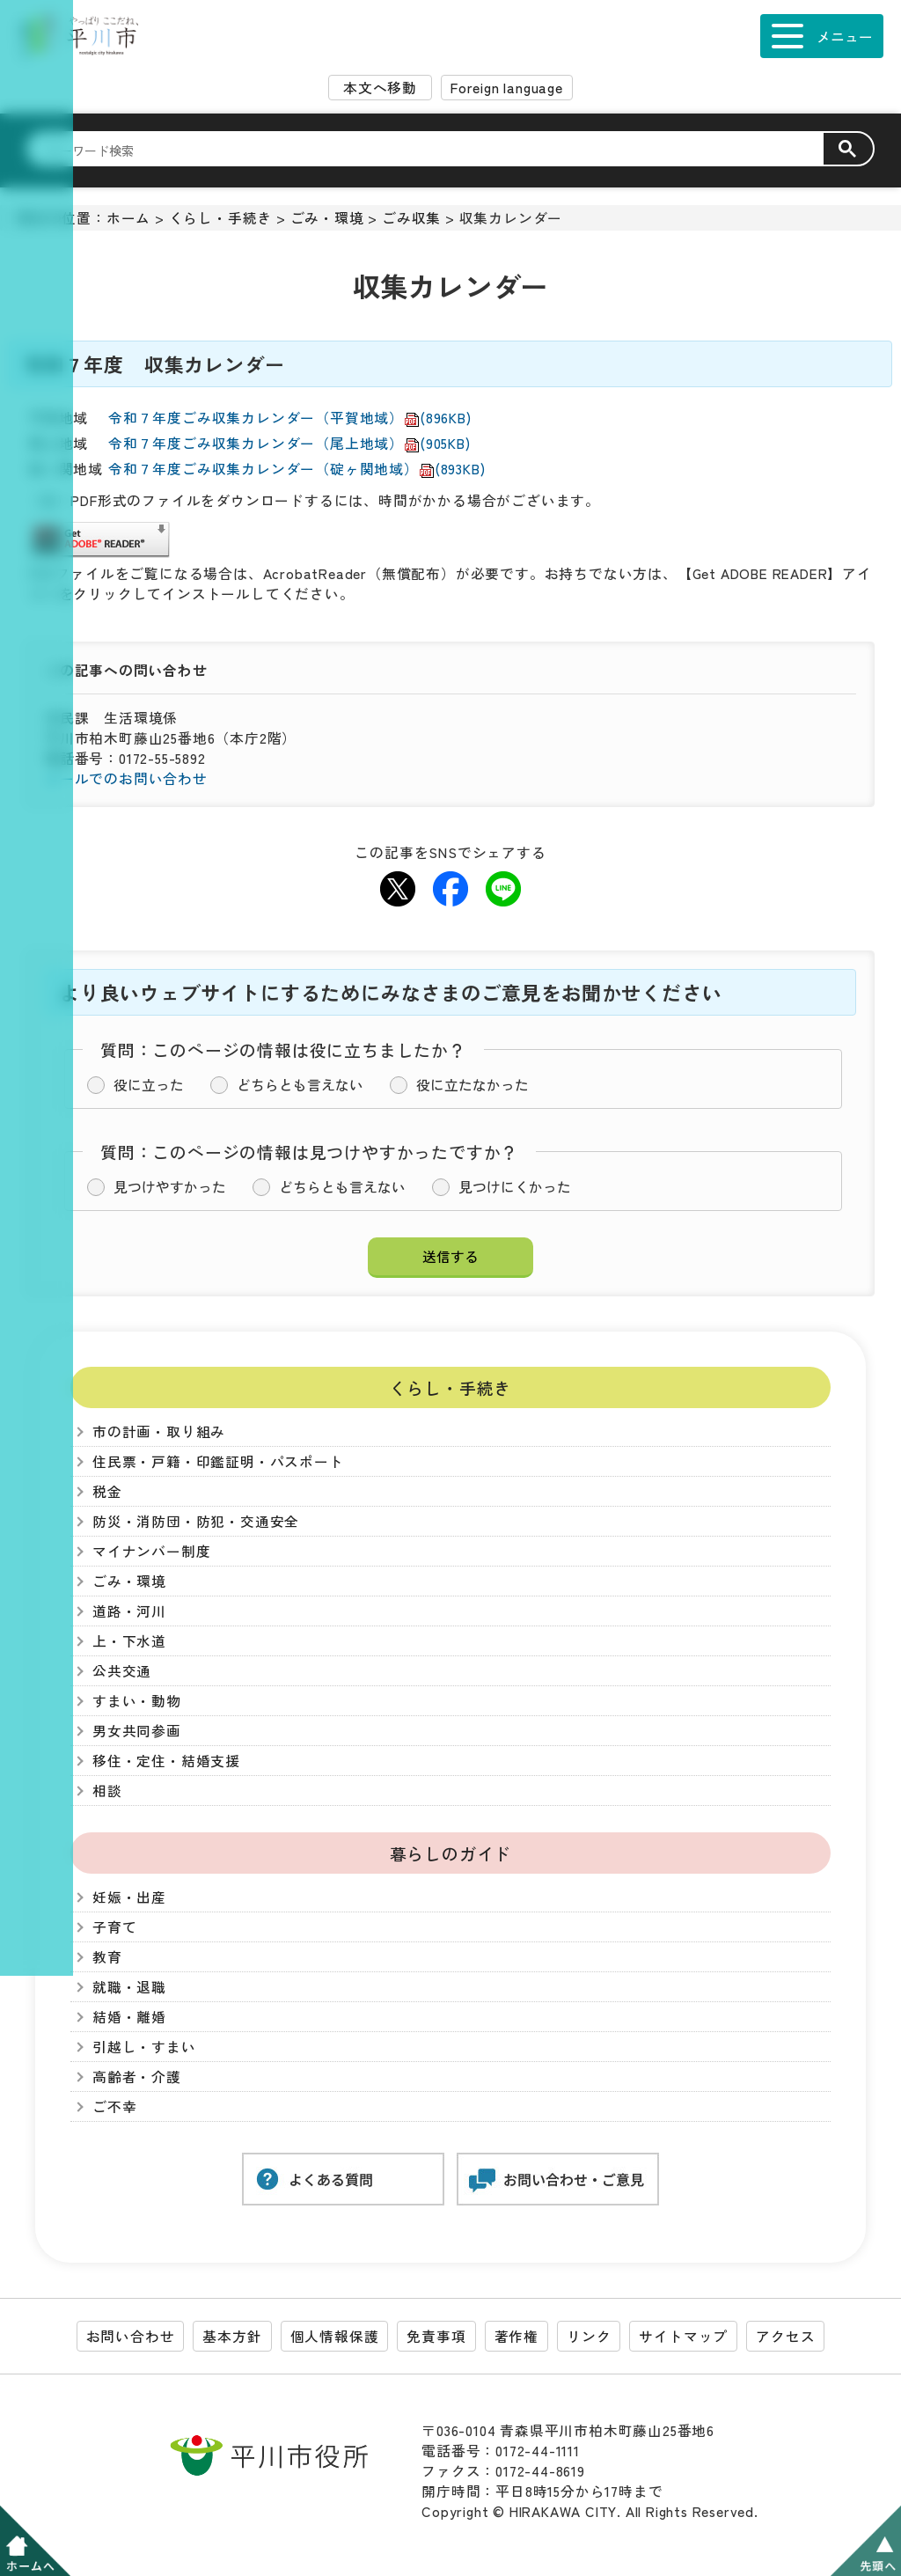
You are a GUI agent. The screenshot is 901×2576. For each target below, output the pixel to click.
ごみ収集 (411, 218)
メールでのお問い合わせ (126, 778)
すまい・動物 (136, 1701)
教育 (107, 1957)
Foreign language (506, 87)
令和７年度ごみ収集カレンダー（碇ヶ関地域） (296, 469)
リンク (589, 2336)
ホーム (128, 218)
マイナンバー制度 (151, 1551)
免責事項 (436, 2336)
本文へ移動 (380, 87)
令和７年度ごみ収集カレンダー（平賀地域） (290, 417)
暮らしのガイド (451, 1853)
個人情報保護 (334, 2336)
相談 (107, 1790)
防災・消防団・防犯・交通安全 (195, 1521)
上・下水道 (129, 1641)
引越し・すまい (144, 2047)
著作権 (516, 2336)
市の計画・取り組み (158, 1431)
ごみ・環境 (327, 218)
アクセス (785, 2336)
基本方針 (231, 2336)
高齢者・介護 (136, 2076)
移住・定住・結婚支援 (166, 1760)
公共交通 (121, 1671)
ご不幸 (114, 2106)
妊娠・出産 (129, 1897)
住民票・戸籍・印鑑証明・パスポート (218, 1461)
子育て (114, 1927)
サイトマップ (683, 2336)
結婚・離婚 (129, 2017)
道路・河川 (129, 1611)
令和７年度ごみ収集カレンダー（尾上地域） (289, 443)
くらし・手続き (221, 218)
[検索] (435, 149)
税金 (107, 1491)
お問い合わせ (130, 2336)
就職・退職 (129, 1987)
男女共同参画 (136, 1731)
